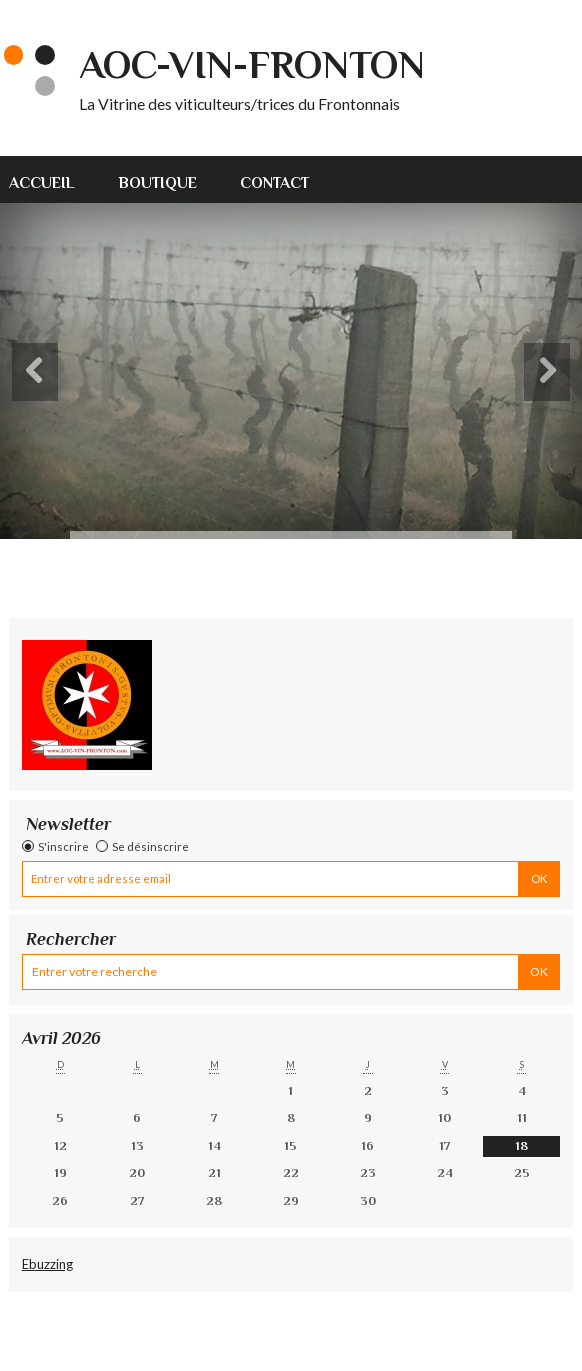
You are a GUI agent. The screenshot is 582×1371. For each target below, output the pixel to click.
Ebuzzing (47, 1264)
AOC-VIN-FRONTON (252, 65)
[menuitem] (53, 179)
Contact (274, 182)
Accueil (42, 182)
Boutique (158, 182)
